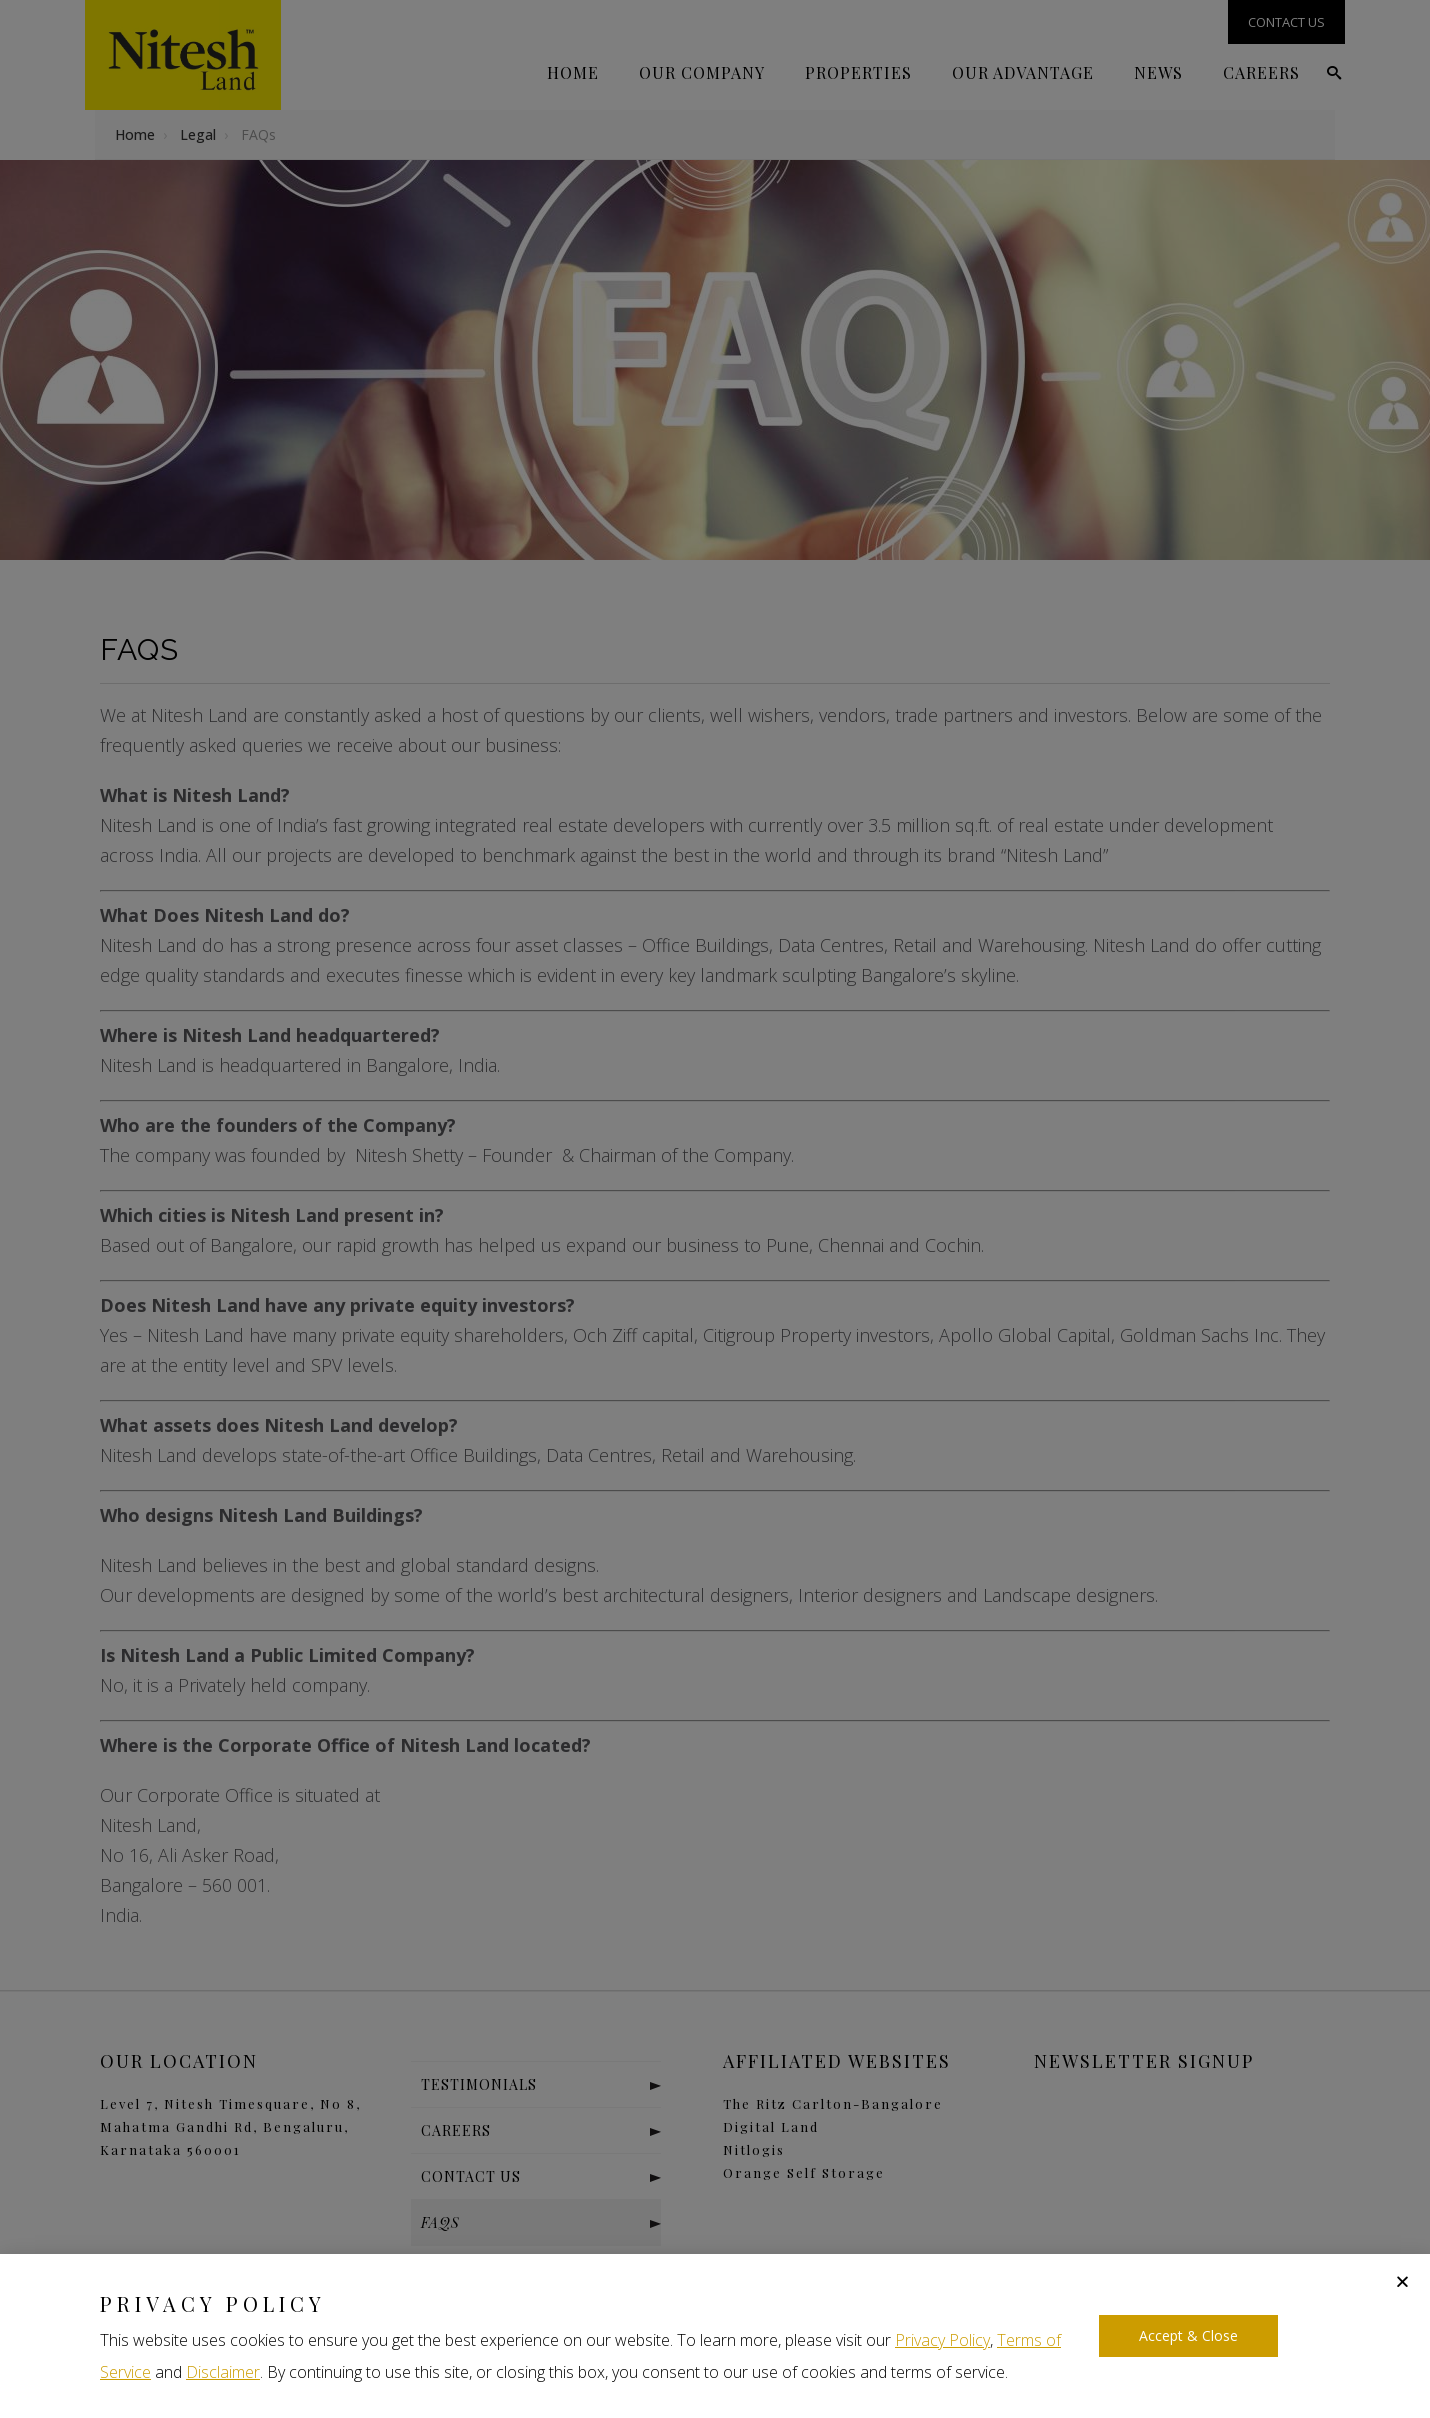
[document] (715, 1209)
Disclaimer (223, 2372)
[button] (1402, 2281)
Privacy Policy (942, 2340)
